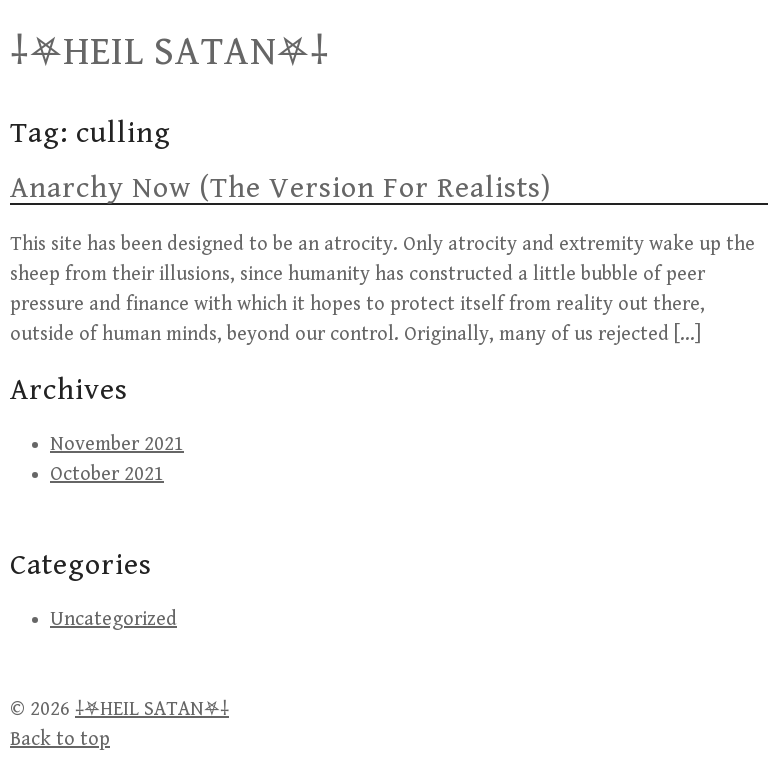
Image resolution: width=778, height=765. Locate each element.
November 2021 (117, 444)
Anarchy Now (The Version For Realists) (280, 188)
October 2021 (107, 474)
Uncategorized (113, 619)
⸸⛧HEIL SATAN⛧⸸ (170, 52)
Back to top (60, 739)
